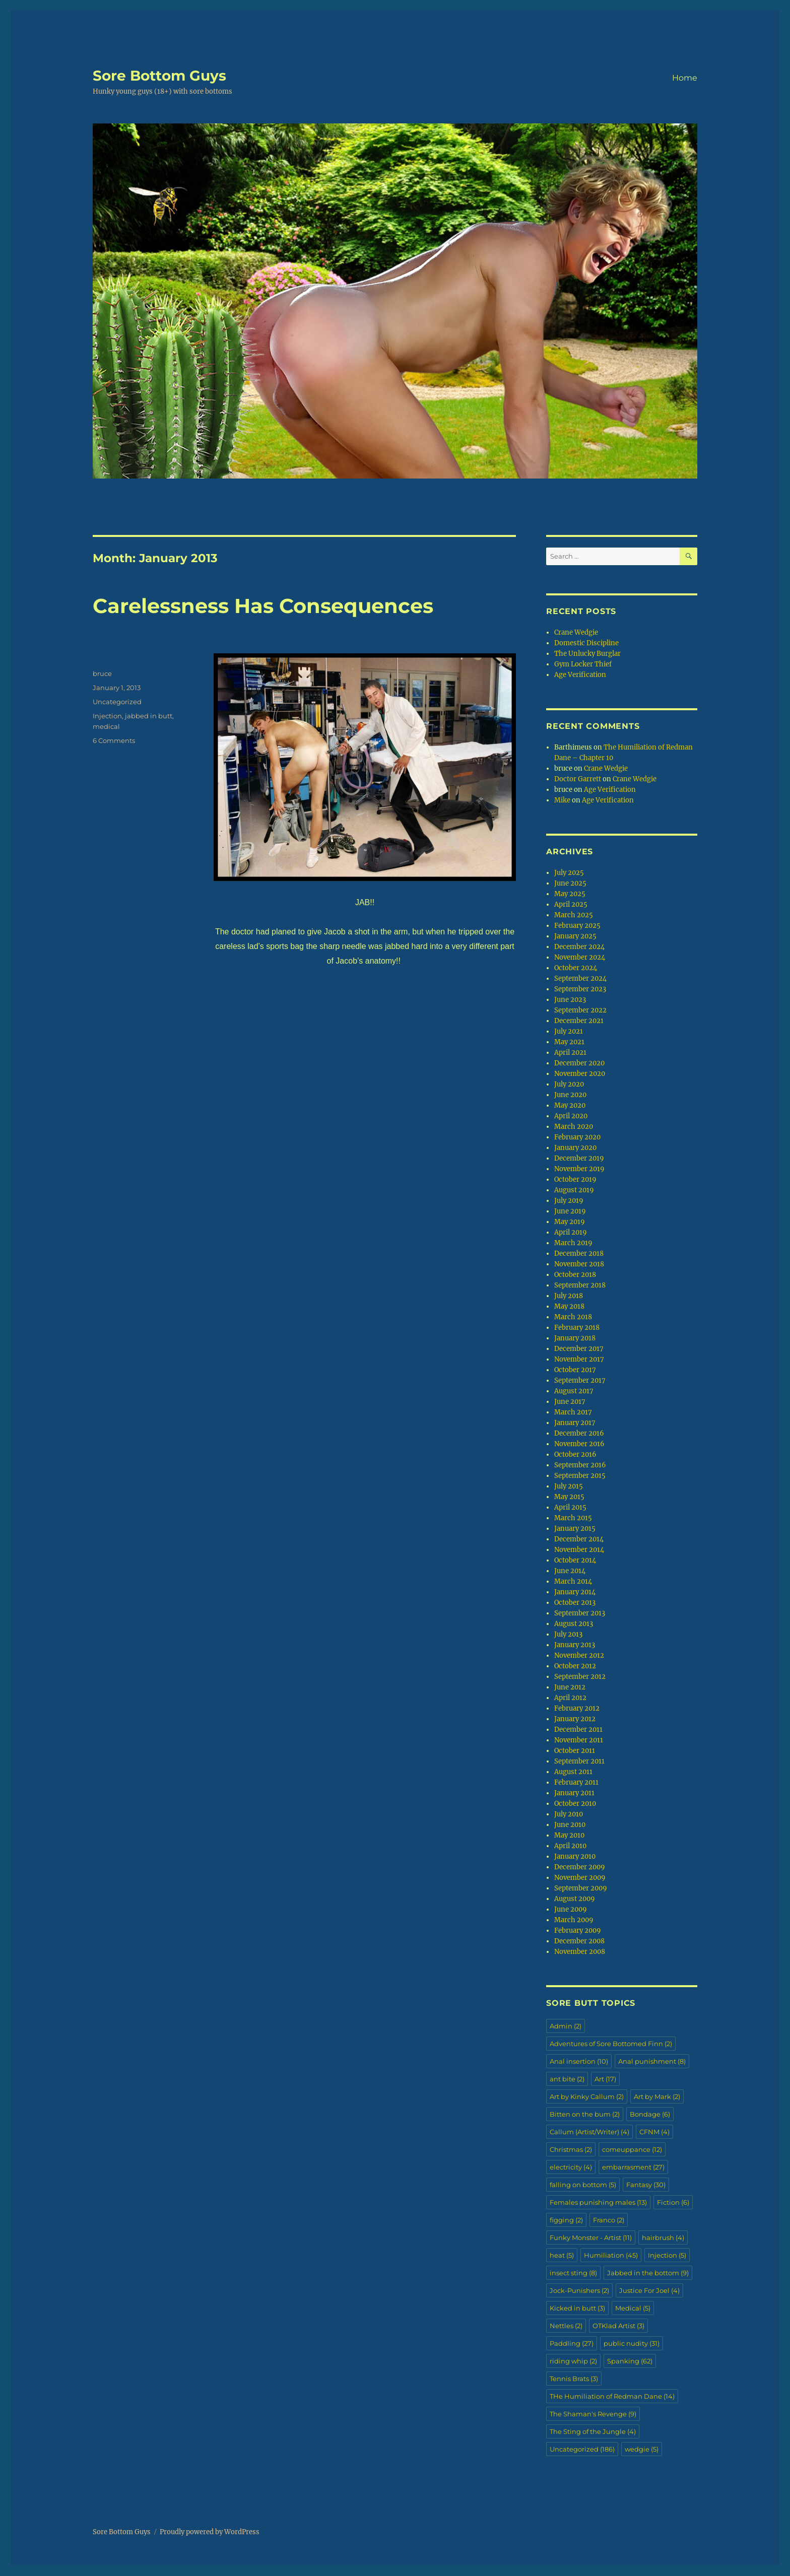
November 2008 (579, 1951)
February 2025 (577, 925)
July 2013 (568, 1634)
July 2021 (568, 1031)
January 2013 (574, 1645)
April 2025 (570, 904)
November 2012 (579, 1655)
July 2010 (568, 1814)
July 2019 (568, 1200)
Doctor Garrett (577, 779)
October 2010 (575, 1803)
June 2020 (570, 1095)
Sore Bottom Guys (159, 75)
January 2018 (575, 1338)
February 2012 (577, 1708)
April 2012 (570, 1697)
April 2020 (570, 1116)
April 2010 (570, 1846)
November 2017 (579, 1359)
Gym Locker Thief (583, 664)
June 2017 (569, 1401)
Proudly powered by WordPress (209, 2532)
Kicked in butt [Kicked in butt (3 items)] (577, 2308)
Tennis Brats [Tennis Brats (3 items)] (574, 2379)
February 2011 (576, 1782)
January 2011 (574, 1793)
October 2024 (575, 968)
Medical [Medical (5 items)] (632, 2308)
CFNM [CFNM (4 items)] (654, 2132)
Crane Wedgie (576, 632)
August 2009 (574, 1898)
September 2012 (580, 1676)
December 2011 (578, 1729)
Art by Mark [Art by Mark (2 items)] (657, 2096)
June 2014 (569, 1571)
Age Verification (580, 674)
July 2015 (568, 1486)
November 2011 (578, 1740)
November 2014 (579, 1549)
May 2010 (569, 1835)
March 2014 (573, 1581)
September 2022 (580, 1010)
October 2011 (574, 1750)
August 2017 (574, 1391)
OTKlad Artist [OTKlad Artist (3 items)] (618, 2326)
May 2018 (569, 1306)
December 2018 (579, 1253)
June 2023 (570, 999)
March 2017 (573, 1412)
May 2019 (569, 1221)
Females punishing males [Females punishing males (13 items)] (598, 2202)
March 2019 (573, 1243)
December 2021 (579, 1020)
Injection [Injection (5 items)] (667, 2255)
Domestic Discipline (586, 643)
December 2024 (579, 946)
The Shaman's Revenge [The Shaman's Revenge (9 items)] (593, 2414)
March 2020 (573, 1126)
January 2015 (575, 1528)
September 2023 (580, 989)
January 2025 (575, 936)
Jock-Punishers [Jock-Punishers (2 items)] (579, 2290)
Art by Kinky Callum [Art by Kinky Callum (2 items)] (587, 2096)
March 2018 (573, 1317)
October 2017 (575, 1370)
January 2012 (575, 1719)
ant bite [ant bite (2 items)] (567, 2079)
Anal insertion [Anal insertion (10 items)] (579, 2061)
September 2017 (580, 1380)
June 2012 (569, 1687)
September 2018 (580, 1285)
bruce (102, 673)
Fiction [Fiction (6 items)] (673, 2202)
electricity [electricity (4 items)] (571, 2167)
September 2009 (580, 1888)
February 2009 (577, 1930)
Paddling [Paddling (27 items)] (572, 2343)
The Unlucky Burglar (587, 653)
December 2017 (579, 1348)
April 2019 (570, 1232)
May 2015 (569, 1497)
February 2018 (577, 1327)
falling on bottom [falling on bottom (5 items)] (583, 2185)
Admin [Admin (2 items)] (565, 2026)
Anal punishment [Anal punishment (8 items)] (652, 2061)
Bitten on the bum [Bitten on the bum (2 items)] (585, 2114)
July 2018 (568, 1296)
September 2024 (580, 978)
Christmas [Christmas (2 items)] (571, 2149)
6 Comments (114, 740)
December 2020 (579, 1063)
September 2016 (580, 1465)
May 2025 (569, 894)
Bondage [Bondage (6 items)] (650, 2114)
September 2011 (579, 1761)
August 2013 (573, 1623)
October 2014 (575, 1560)
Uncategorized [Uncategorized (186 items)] (582, 2449)
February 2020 (577, 1137)
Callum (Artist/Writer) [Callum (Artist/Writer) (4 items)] (589, 2132)
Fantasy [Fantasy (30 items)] (646, 2185)
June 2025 (570, 883)
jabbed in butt (148, 716)
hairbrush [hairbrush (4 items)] (663, 2237)
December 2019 (579, 1158)
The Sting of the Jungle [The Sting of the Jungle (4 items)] (593, 2431)
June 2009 (570, 1909)
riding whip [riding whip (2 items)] (573, 2361)
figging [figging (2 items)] (566, 2220)
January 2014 (575, 1592)
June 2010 (569, 1824)
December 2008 (579, 1941)
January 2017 (575, 1422)
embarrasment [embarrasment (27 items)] (633, 2167)
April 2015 (570, 1507)
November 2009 (580, 1877)
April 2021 (570, 1052)
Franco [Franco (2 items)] (608, 2220)
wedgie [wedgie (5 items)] (642, 2449)
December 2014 (579, 1539)
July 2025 (569, 872)
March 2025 (573, 915)
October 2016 (575, 1454)
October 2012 (575, 1666)
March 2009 (574, 1920)
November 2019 (579, 1169)
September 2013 (579, 1613)
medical (106, 726)
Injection (107, 716)
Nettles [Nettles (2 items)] (566, 2326)
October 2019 (575, 1179)
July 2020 (569, 1084)
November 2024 (579, 957)
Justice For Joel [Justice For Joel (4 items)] (649, 2290)
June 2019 (570, 1211)
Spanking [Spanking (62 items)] (629, 2361)
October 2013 (575, 1602)
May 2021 (569, 1042)
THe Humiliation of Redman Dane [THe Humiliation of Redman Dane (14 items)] (612, 2396)
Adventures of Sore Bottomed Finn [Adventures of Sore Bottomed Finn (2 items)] (611, 2044)
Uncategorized (117, 702)
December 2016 (579, 1433)
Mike (562, 800)
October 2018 (575, 1274)
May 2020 (569, 1105)
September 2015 (580, 1475)
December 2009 (579, 1867)
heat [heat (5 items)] (562, 2255)
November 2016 (579, 1444)
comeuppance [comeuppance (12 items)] (632, 2149)
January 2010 (575, 1856)
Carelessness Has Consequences (263, 605)
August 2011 (573, 1772)
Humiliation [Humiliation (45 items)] (611, 2255)
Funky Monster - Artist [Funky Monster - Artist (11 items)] (591, 2237)
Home (684, 78)
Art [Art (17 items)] (605, 2079)
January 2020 (575, 1147)
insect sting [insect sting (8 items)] (573, 2273)
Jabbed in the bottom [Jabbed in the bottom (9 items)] (648, 2273)
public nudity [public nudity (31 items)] (632, 2343)
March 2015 (573, 1518)
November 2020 (579, 1073)
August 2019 (574, 1190)
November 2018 (579, 1264)
